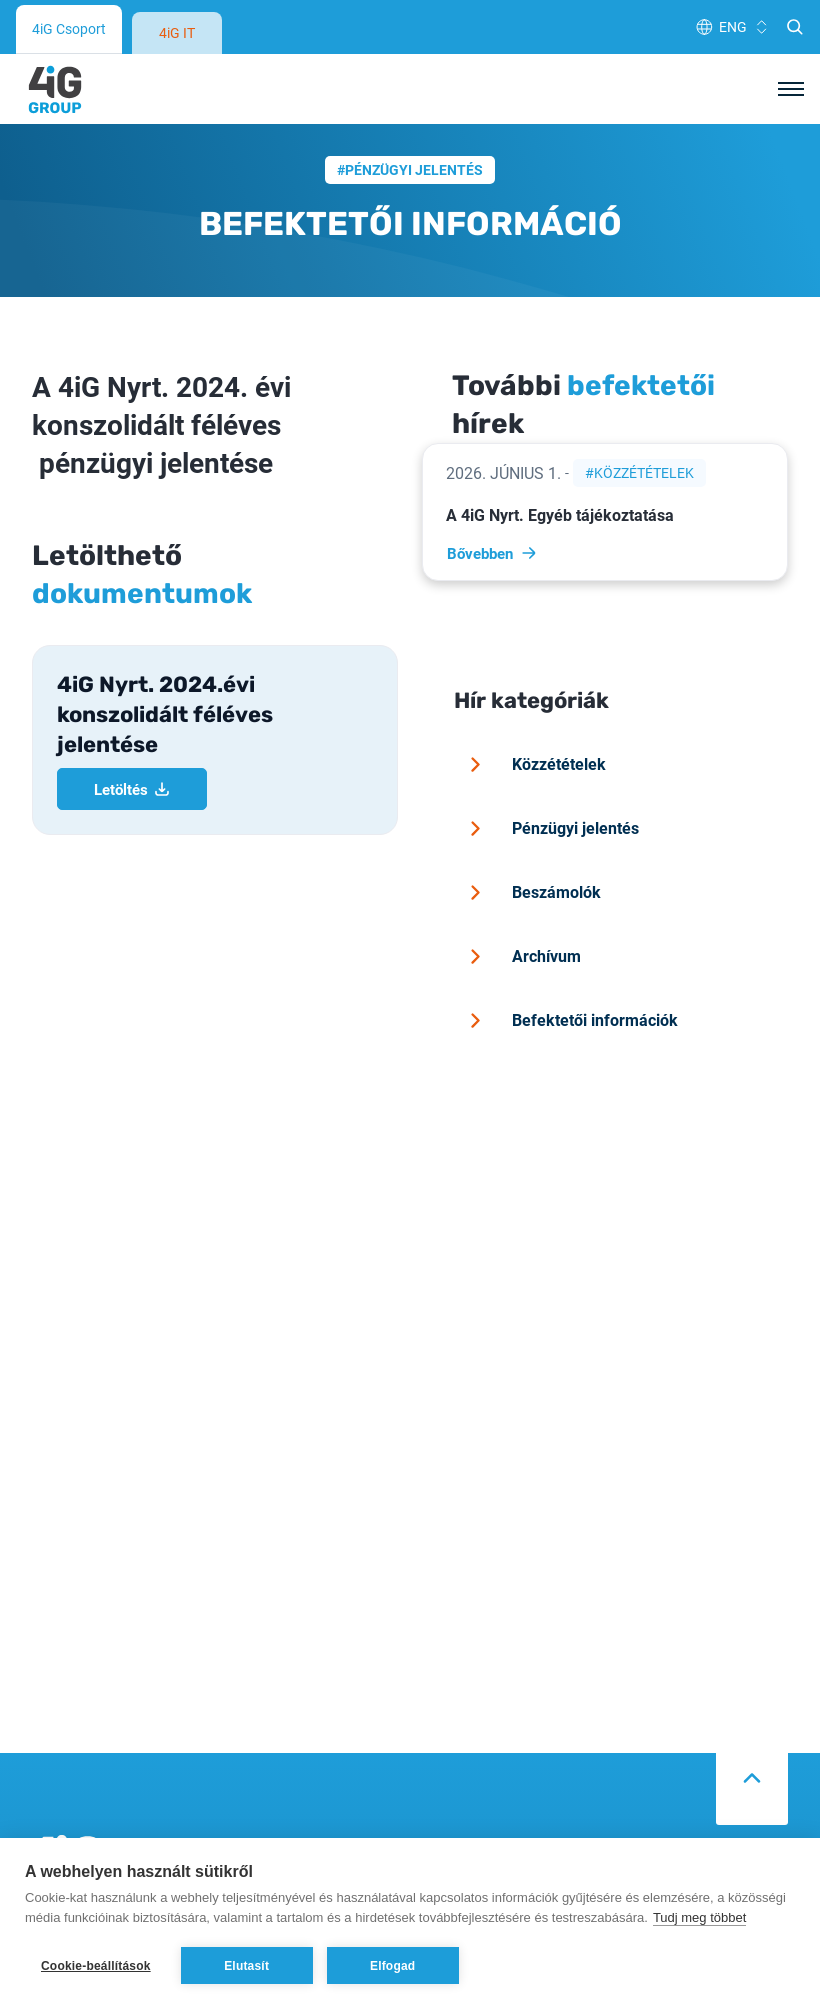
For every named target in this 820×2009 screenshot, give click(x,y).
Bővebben (493, 497)
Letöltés (132, 733)
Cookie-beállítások (96, 1966)
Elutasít (246, 1966)
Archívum (522, 900)
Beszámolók (532, 836)
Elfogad (392, 1966)
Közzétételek (644, 416)
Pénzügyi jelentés (414, 113)
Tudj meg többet (699, 1917)
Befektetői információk (570, 964)
